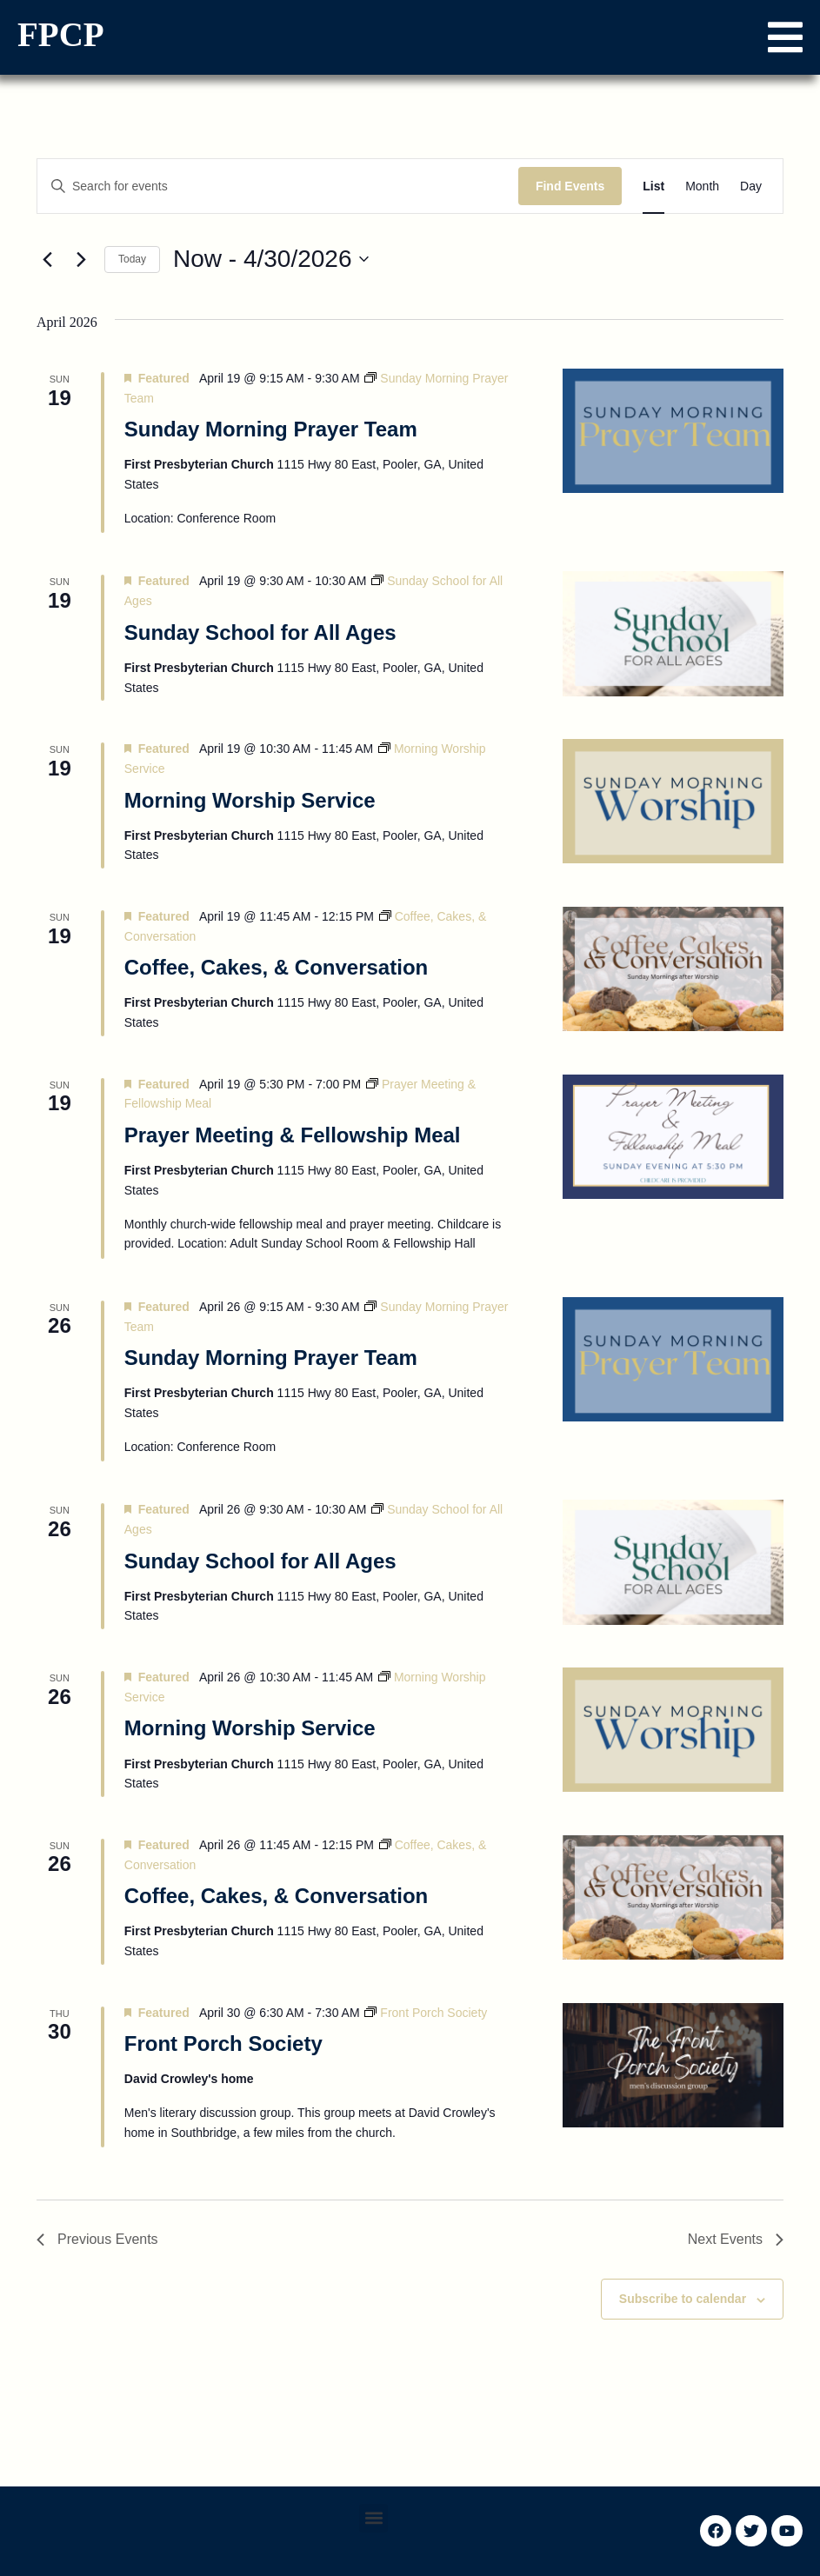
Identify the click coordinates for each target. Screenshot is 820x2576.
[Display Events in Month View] (702, 186)
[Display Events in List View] (653, 186)
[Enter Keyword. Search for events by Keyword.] (277, 186)
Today (132, 259)
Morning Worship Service (250, 800)
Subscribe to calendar (682, 2299)
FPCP (60, 34)
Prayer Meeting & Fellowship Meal (292, 1135)
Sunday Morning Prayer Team (270, 429)
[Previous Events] (47, 259)
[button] (785, 37)
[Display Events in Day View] (751, 186)
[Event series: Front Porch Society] (425, 2013)
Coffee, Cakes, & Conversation (276, 967)
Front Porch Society (223, 2043)
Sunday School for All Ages (260, 632)
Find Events (570, 186)
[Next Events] (80, 259)
